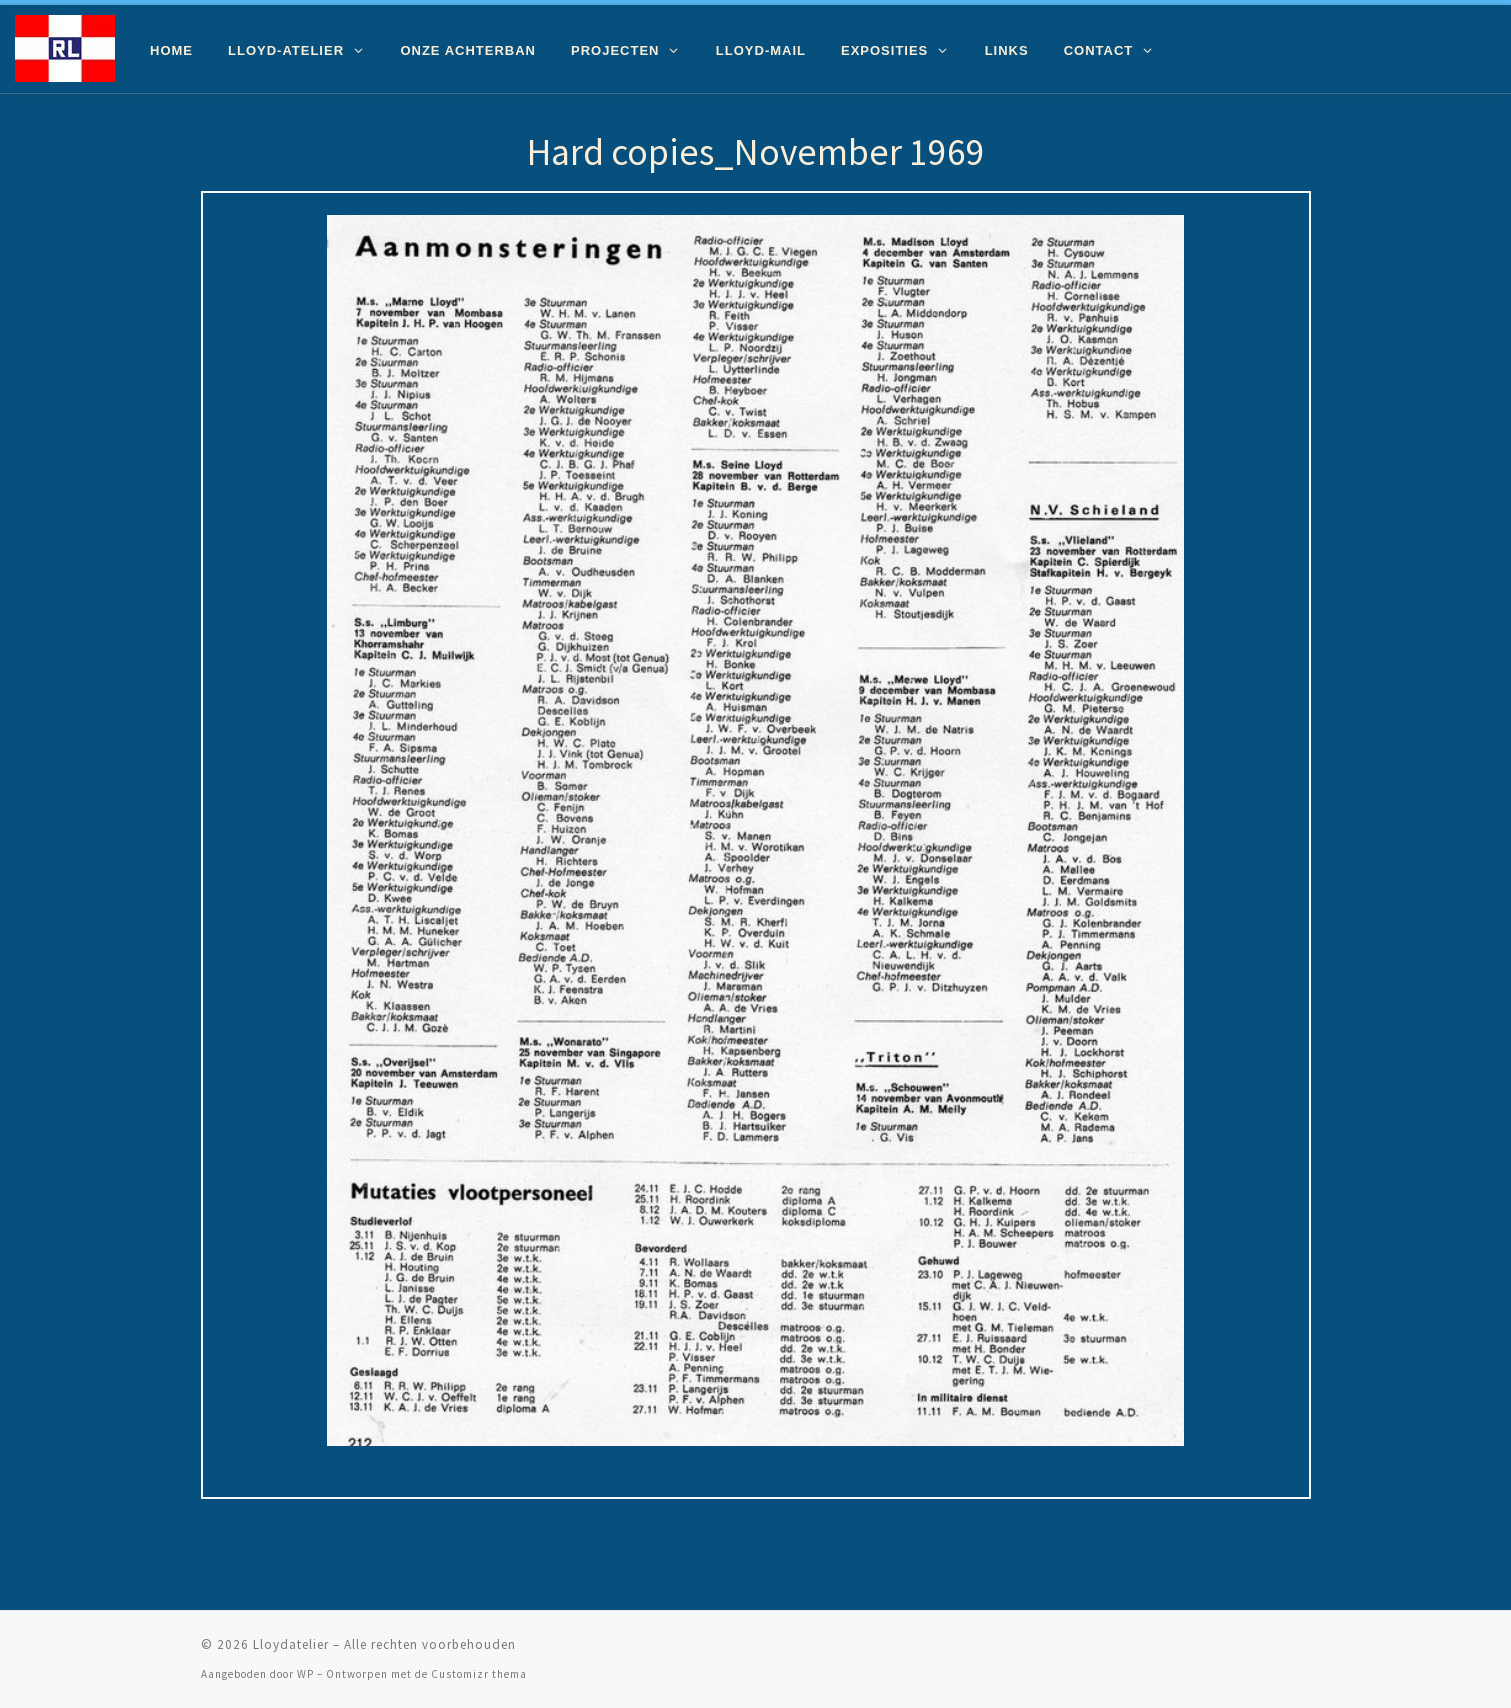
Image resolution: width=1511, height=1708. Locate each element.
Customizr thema (479, 1674)
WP (305, 1674)
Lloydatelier (291, 1644)
